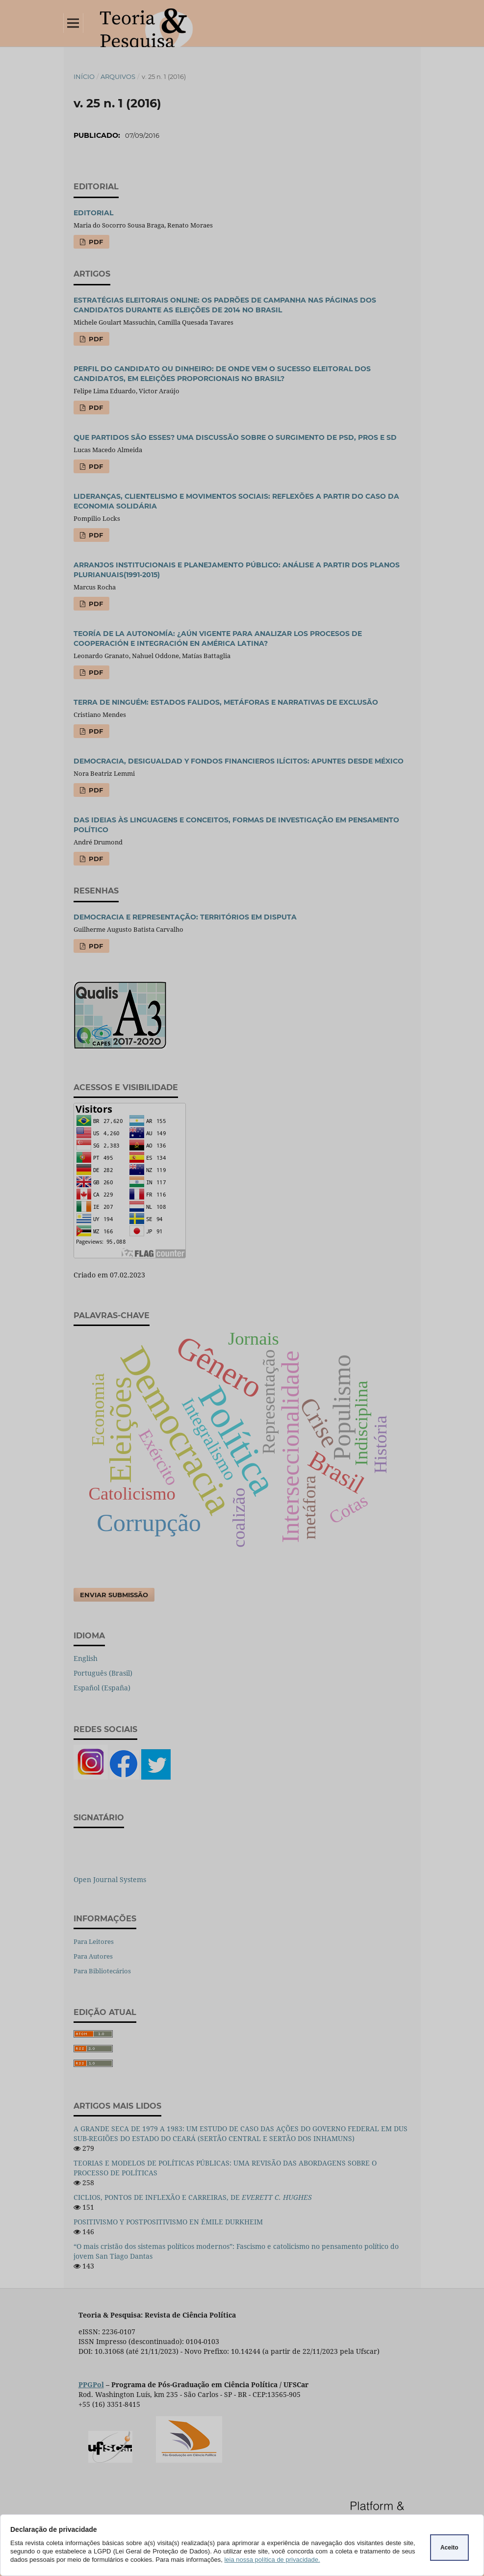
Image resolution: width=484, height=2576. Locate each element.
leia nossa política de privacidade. (272, 2559)
